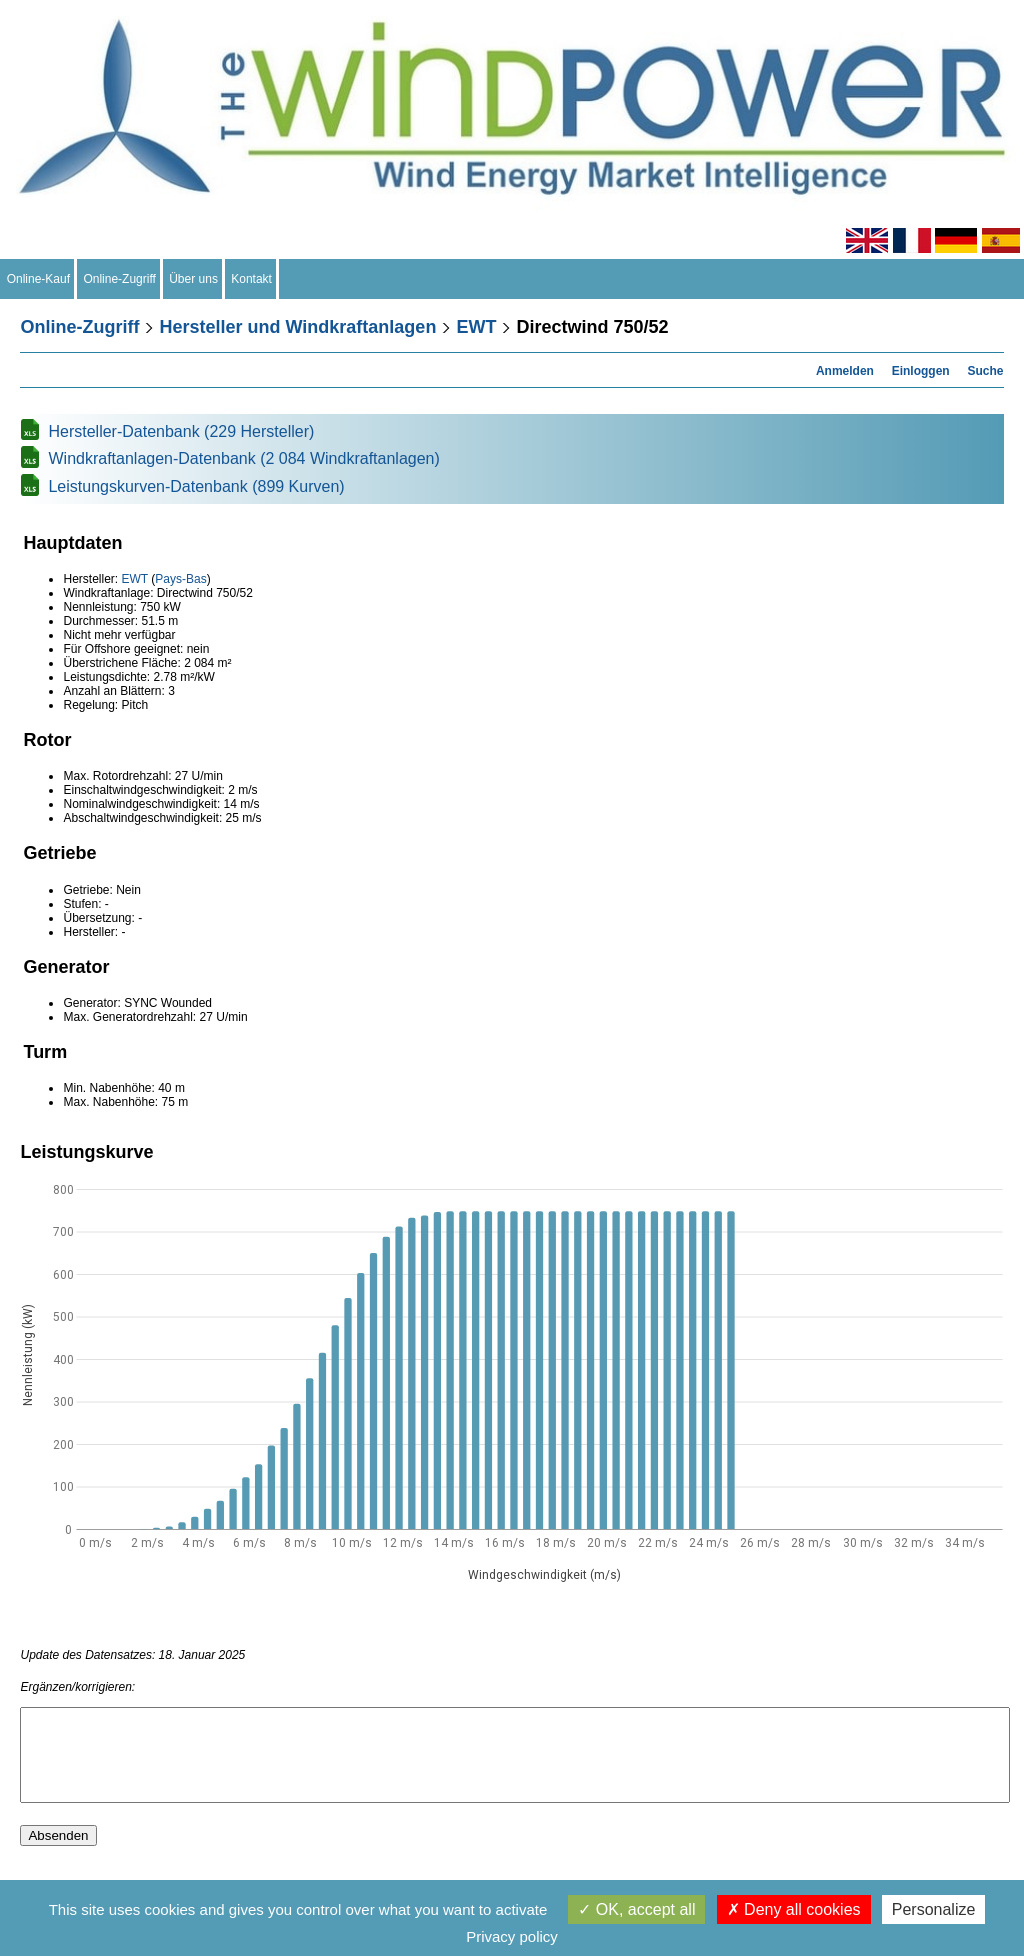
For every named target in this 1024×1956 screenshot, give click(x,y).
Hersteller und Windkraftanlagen (297, 327)
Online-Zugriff (120, 279)
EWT (476, 327)
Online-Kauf (38, 279)
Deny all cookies (794, 1909)
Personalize (934, 1909)
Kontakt (252, 279)
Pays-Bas (180, 579)
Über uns (194, 279)
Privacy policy (512, 1936)
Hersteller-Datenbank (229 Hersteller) (181, 431)
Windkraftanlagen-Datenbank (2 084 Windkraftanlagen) (243, 458)
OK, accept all (636, 1909)
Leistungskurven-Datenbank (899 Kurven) (196, 486)
